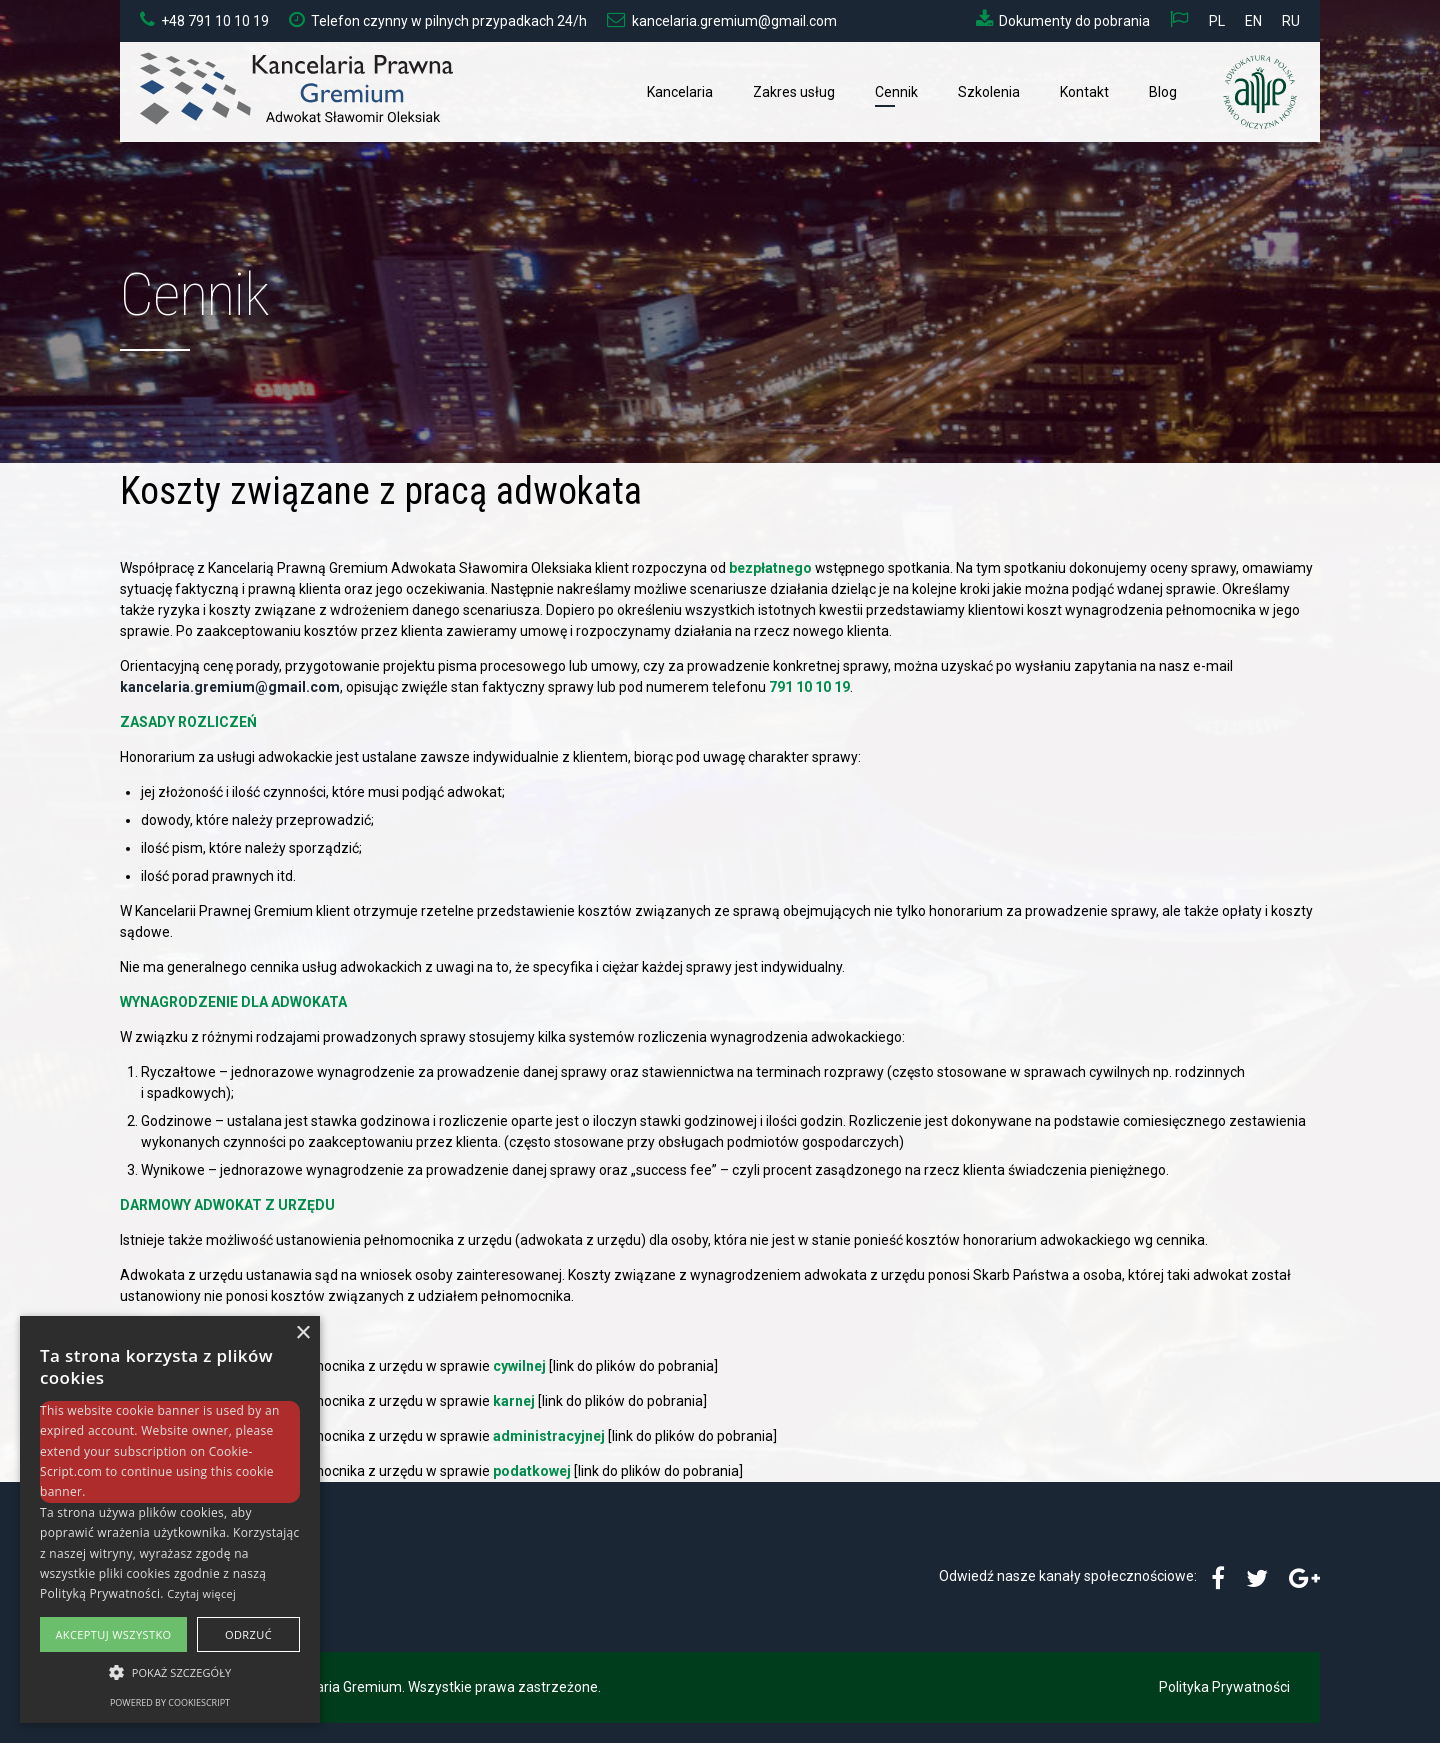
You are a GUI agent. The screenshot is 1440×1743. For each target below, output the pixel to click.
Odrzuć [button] (248, 1634)
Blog (1163, 92)
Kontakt (1084, 92)
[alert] (170, 1519)
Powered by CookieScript (170, 1702)
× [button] (302, 1333)
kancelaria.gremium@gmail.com (230, 687)
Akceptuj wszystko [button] (113, 1634)
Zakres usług (794, 92)
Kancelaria (680, 92)
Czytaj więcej (201, 1593)
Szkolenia (989, 92)
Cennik (896, 92)
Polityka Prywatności (1224, 1687)
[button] (170, 1672)
